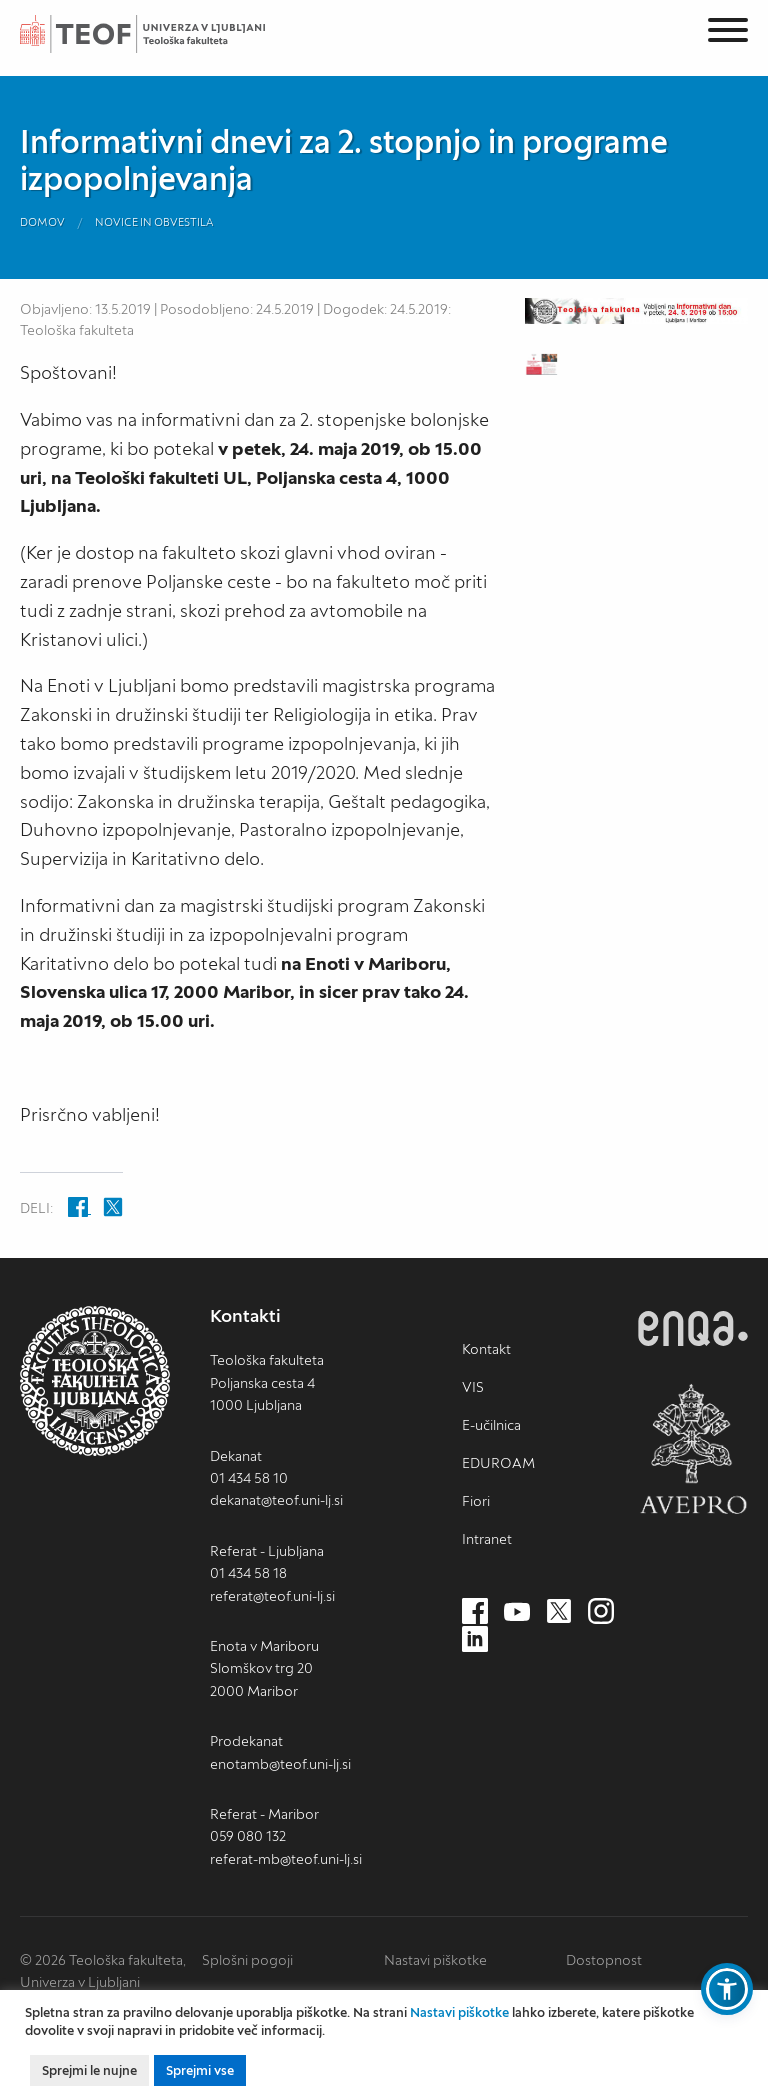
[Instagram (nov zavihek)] (601, 1612)
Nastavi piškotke (435, 1960)
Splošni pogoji (247, 1960)
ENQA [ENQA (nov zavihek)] (693, 1328)
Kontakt (486, 1349)
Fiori (476, 1501)
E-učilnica (491, 1425)
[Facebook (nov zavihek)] (475, 1612)
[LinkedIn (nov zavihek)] (475, 1640)
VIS (473, 1387)
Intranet (487, 1539)
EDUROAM (498, 1463)
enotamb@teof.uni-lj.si (280, 1764)
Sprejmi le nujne (89, 2070)
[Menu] (728, 33)
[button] (727, 1989)
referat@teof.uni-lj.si (272, 1596)
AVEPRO (693, 1448)
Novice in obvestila (154, 222)
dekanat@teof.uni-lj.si (276, 1500)
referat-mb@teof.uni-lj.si (286, 1859)
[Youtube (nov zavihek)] (517, 1612)
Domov (42, 222)
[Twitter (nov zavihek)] (559, 1612)
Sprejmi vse (200, 2070)
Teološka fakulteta (165, 34)
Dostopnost (604, 1960)
